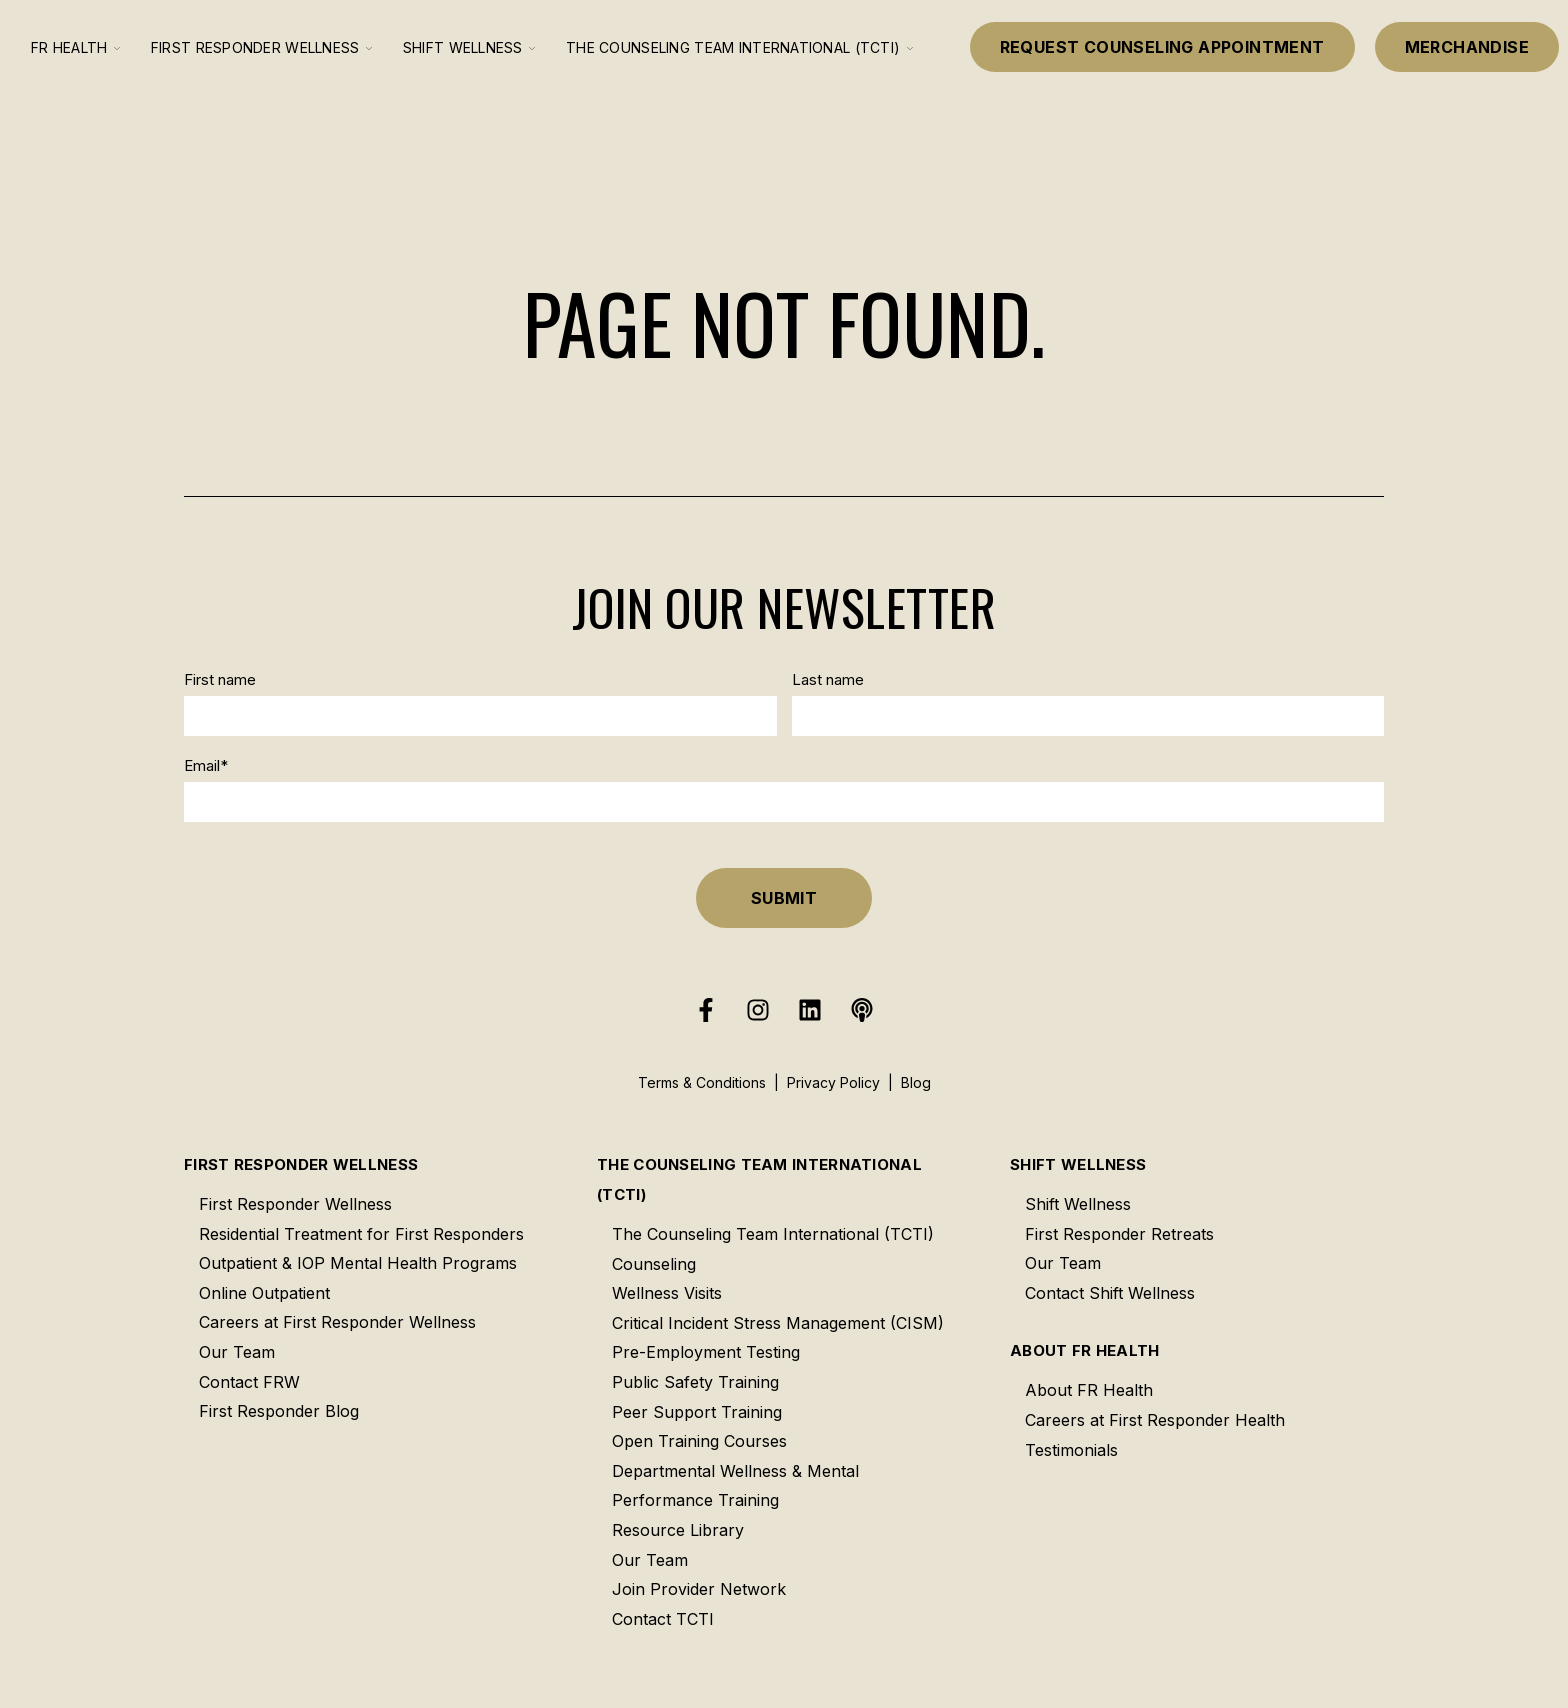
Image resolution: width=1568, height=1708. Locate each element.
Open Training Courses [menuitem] (699, 1441)
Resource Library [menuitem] (678, 1530)
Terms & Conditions (702, 1082)
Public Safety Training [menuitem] (695, 1382)
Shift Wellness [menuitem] (1078, 1164)
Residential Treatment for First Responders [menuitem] (361, 1234)
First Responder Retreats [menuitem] (1119, 1234)
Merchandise (1467, 47)
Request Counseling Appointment (1162, 47)
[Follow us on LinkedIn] (810, 1010)
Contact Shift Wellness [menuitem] (1110, 1293)
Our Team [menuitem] (237, 1352)
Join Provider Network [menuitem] (699, 1589)
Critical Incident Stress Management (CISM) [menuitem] (778, 1323)
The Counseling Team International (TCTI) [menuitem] (759, 1179)
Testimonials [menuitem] (1071, 1450)
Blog (916, 1082)
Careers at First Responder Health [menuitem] (1155, 1420)
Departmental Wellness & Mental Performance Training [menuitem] (735, 1486)
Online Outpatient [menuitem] (264, 1293)
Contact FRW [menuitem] (249, 1382)
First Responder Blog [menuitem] (279, 1411)
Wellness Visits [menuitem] (667, 1293)
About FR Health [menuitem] (1085, 1350)
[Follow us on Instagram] (758, 1010)
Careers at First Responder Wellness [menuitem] (337, 1322)
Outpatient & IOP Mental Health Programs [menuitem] (358, 1263)
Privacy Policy (833, 1082)
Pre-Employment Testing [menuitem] (706, 1352)
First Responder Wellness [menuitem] (301, 1164)
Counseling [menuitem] (654, 1264)
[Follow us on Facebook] (706, 1010)
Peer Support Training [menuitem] (697, 1412)
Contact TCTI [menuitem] (663, 1619)
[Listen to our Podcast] (862, 1010)
